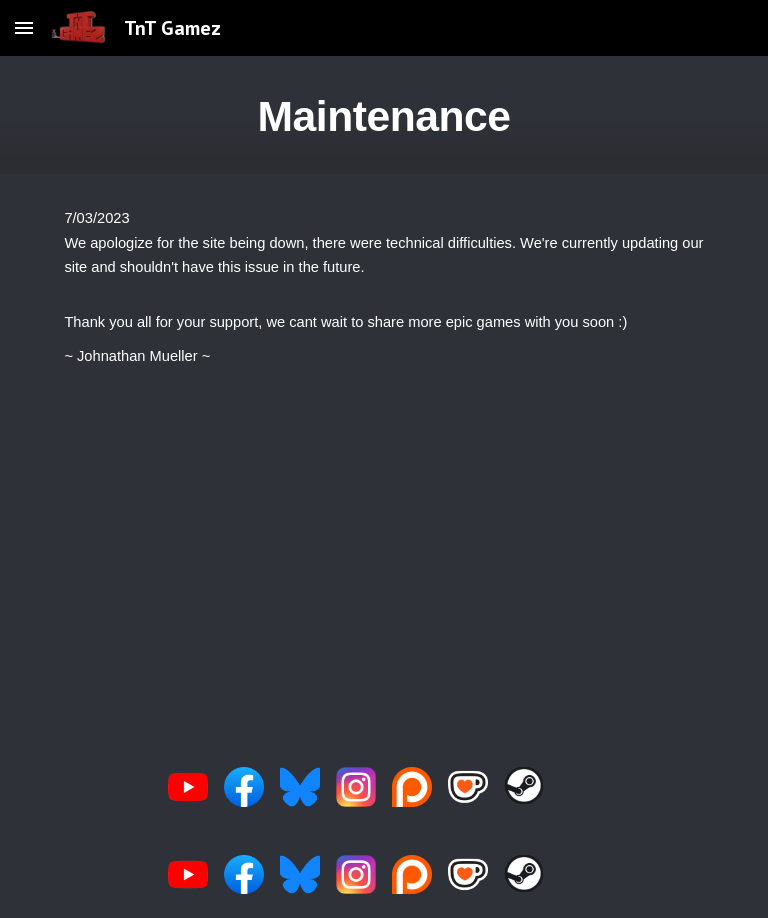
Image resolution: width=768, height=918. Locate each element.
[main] (383, 115)
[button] (24, 27)
